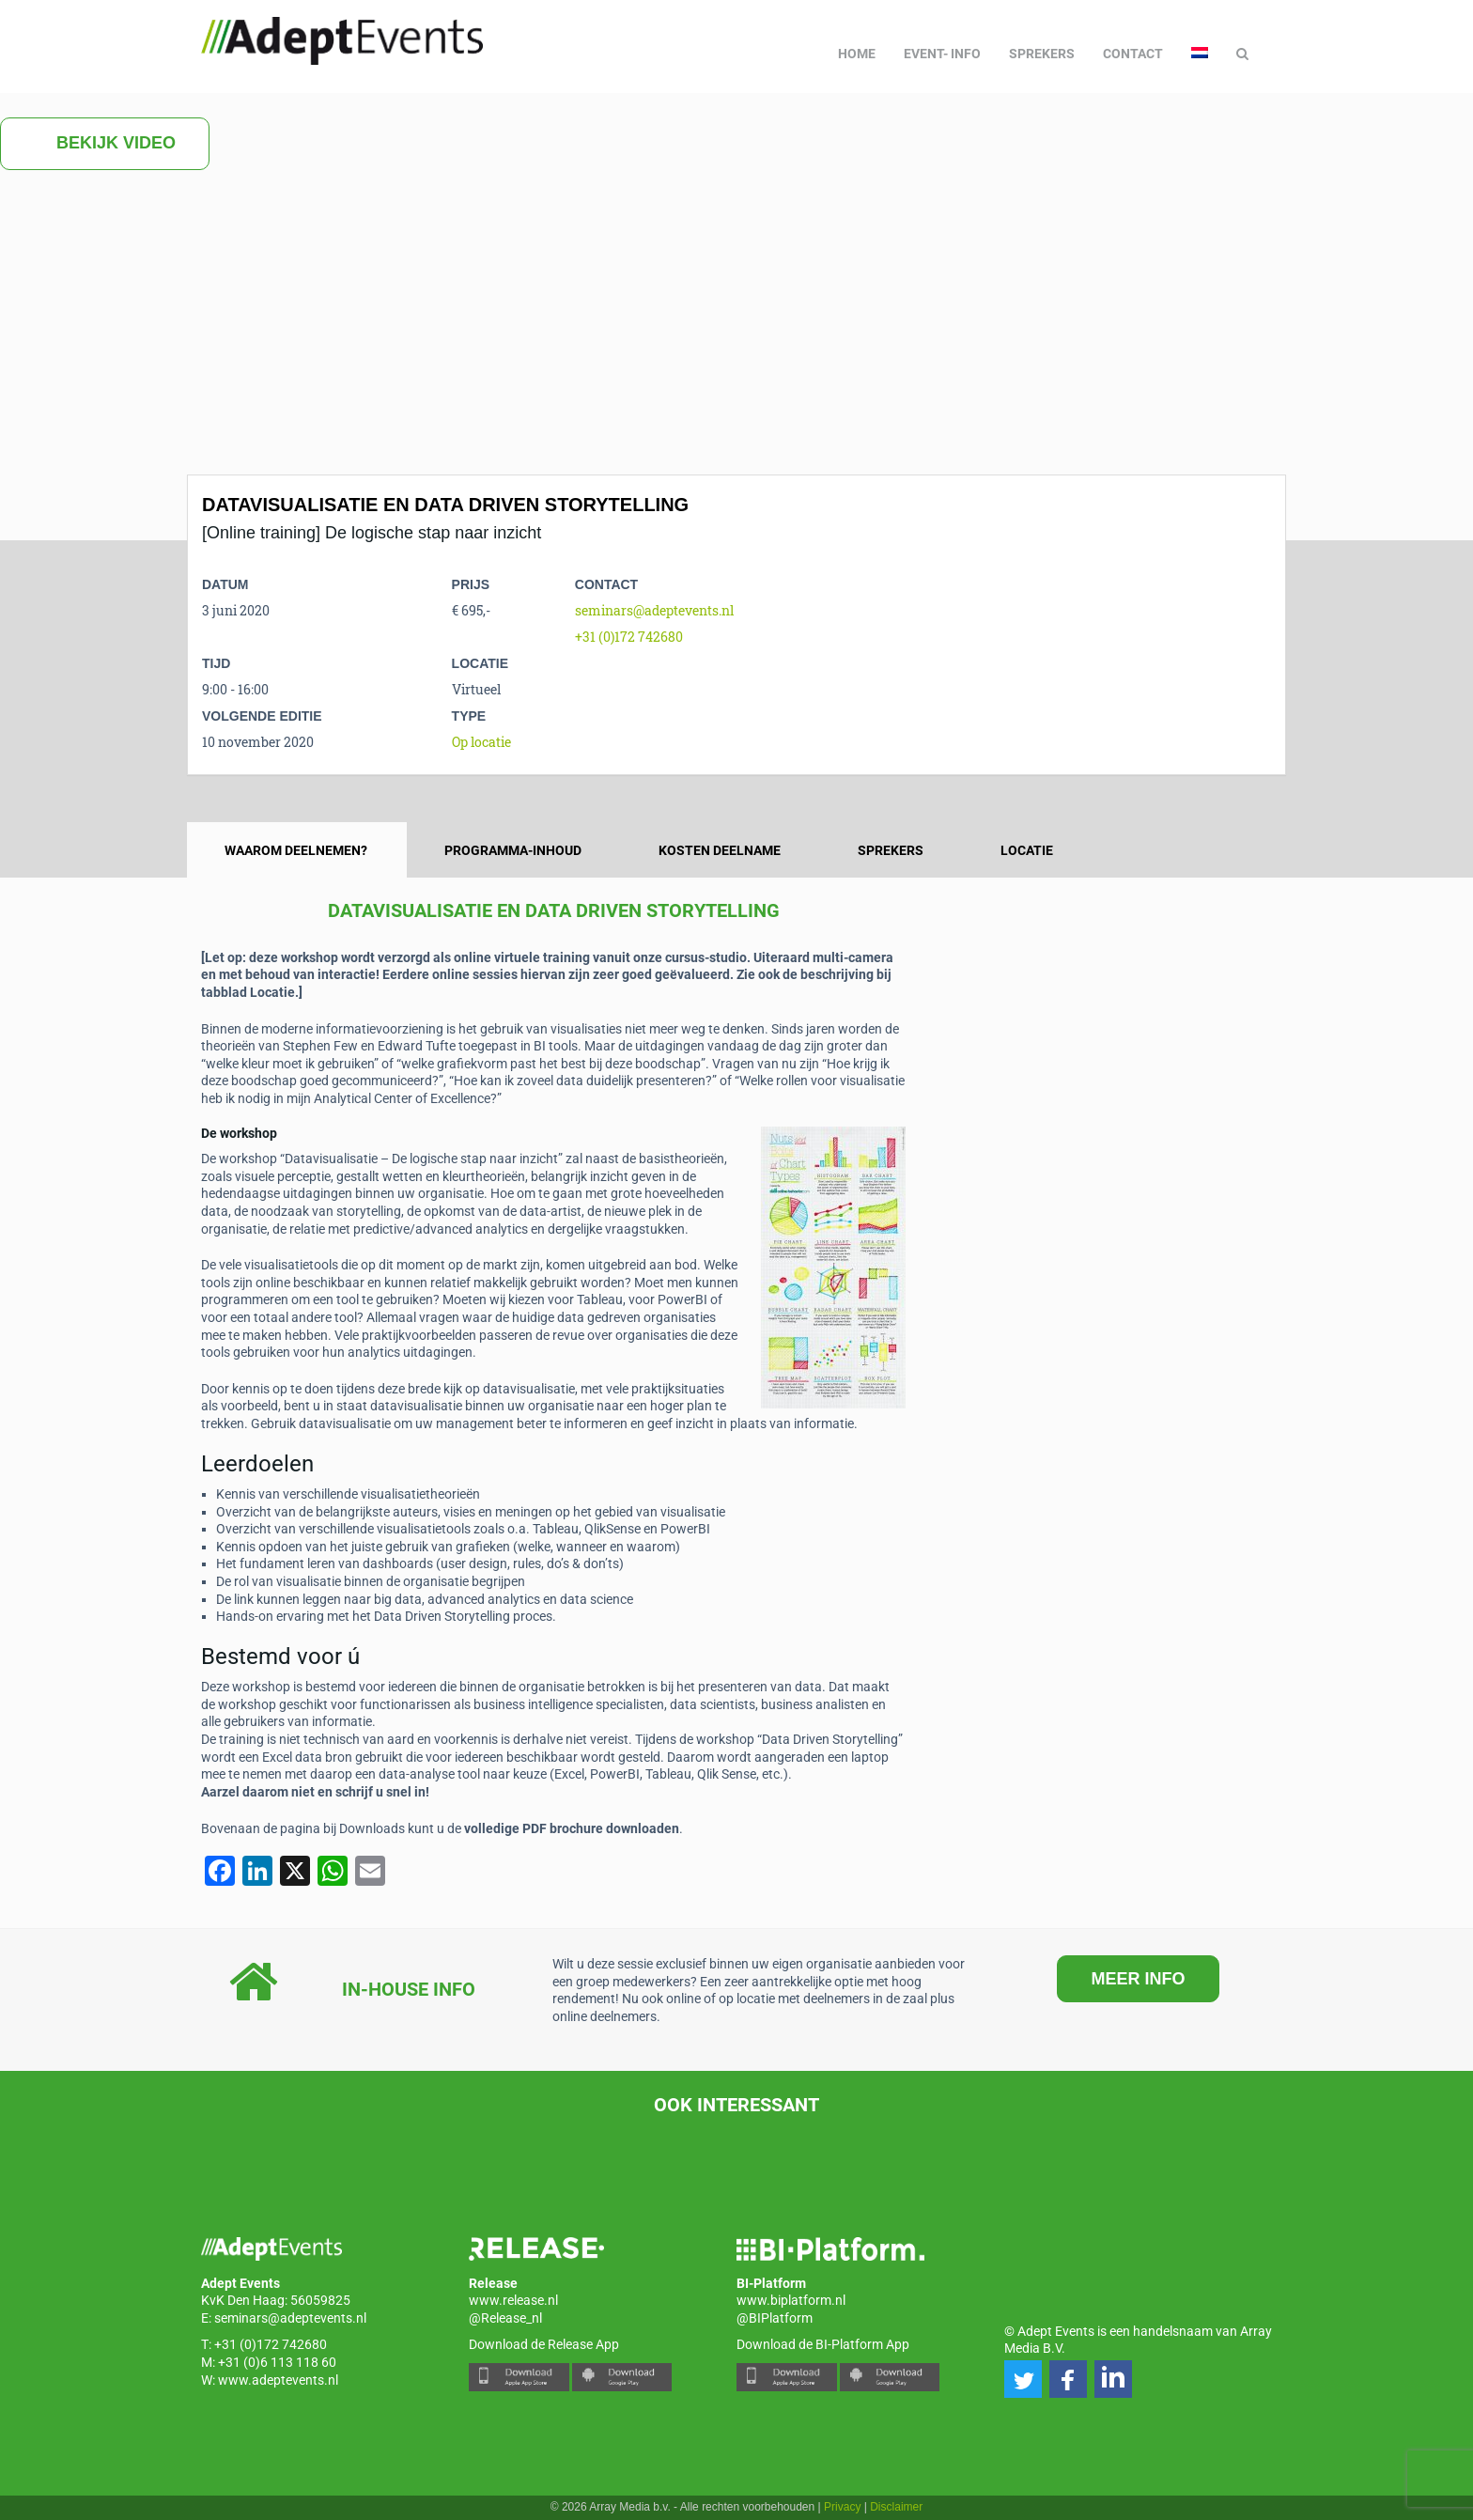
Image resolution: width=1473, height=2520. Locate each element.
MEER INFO (1138, 1978)
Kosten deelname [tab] (720, 850)
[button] (1023, 2379)
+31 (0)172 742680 (629, 637)
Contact (1133, 53)
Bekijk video (105, 143)
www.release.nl (513, 2300)
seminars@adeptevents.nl (654, 610)
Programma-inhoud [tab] (512, 850)
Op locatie (481, 742)
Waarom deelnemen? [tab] (296, 850)
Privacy (842, 2506)
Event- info (942, 53)
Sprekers (1042, 53)
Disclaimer (896, 2506)
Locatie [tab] (1026, 850)
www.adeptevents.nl (278, 2380)
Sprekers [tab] (890, 850)
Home (857, 53)
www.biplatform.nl (790, 2300)
